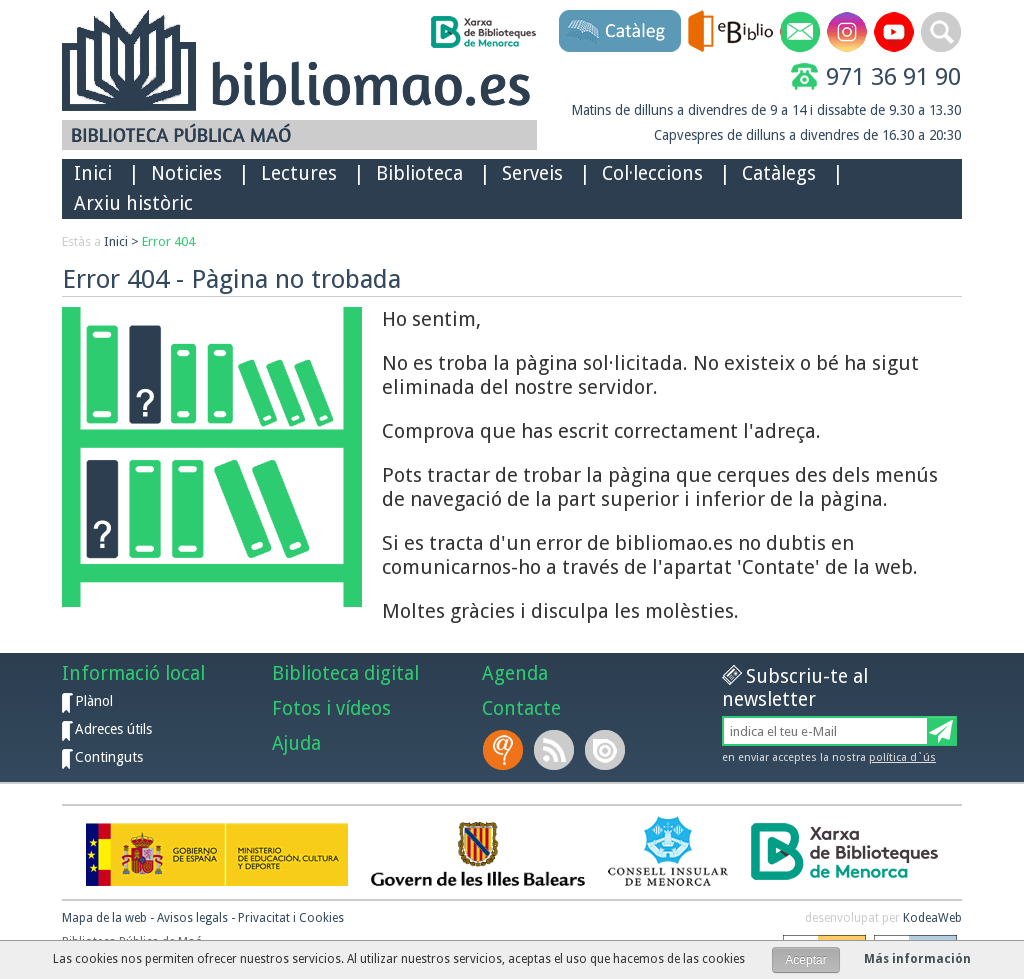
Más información (917, 959)
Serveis (532, 173)
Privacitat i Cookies (291, 918)
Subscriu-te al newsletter (795, 688)
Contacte (521, 708)
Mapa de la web (104, 918)
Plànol (94, 701)
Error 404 (168, 241)
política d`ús (902, 757)
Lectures (299, 173)
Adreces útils (113, 729)
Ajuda (296, 743)
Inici (93, 173)
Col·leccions (652, 173)
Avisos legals (192, 918)
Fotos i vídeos (331, 708)
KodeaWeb (932, 918)
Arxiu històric (133, 203)
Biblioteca (419, 173)
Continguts (109, 757)
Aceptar (805, 960)
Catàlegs (779, 173)
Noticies (186, 173)
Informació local (133, 673)
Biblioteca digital (345, 673)
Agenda (515, 673)
